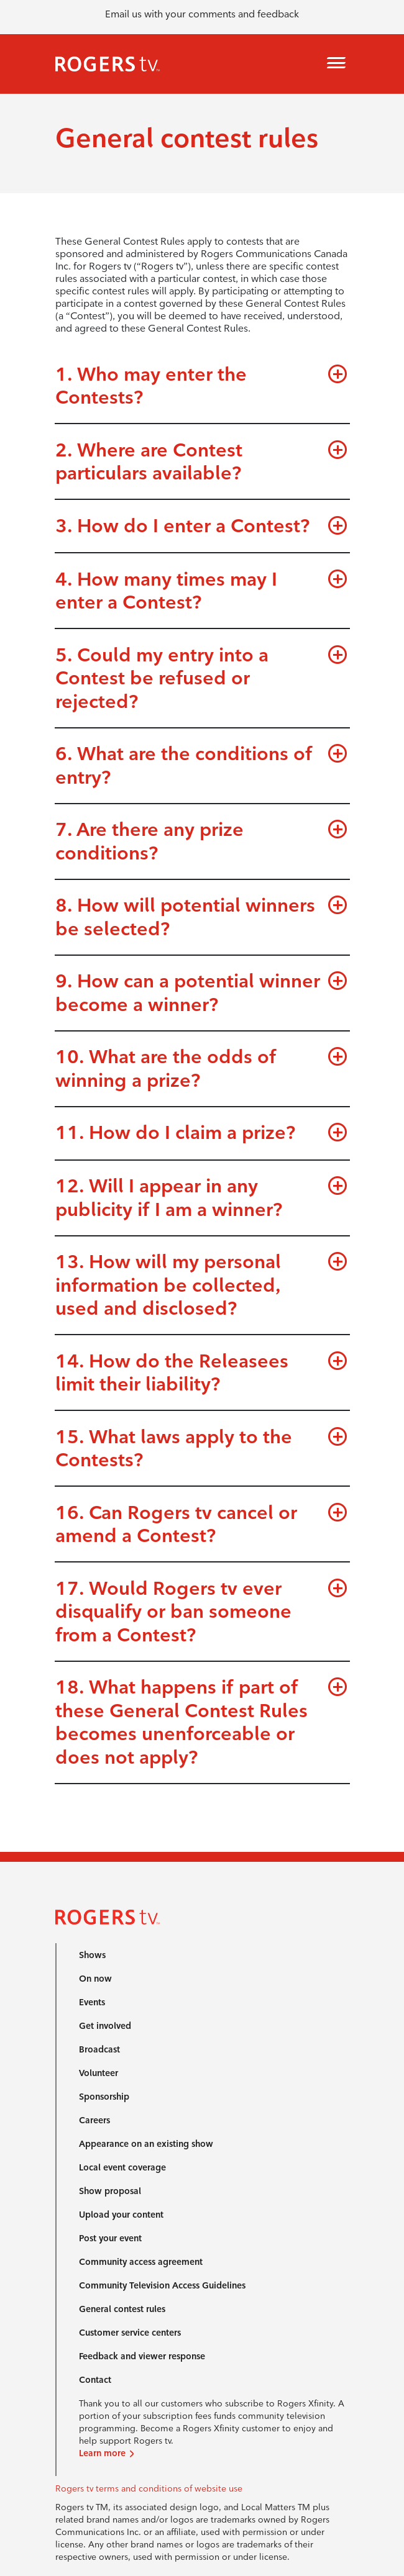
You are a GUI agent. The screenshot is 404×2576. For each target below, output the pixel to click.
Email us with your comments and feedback (202, 14)
